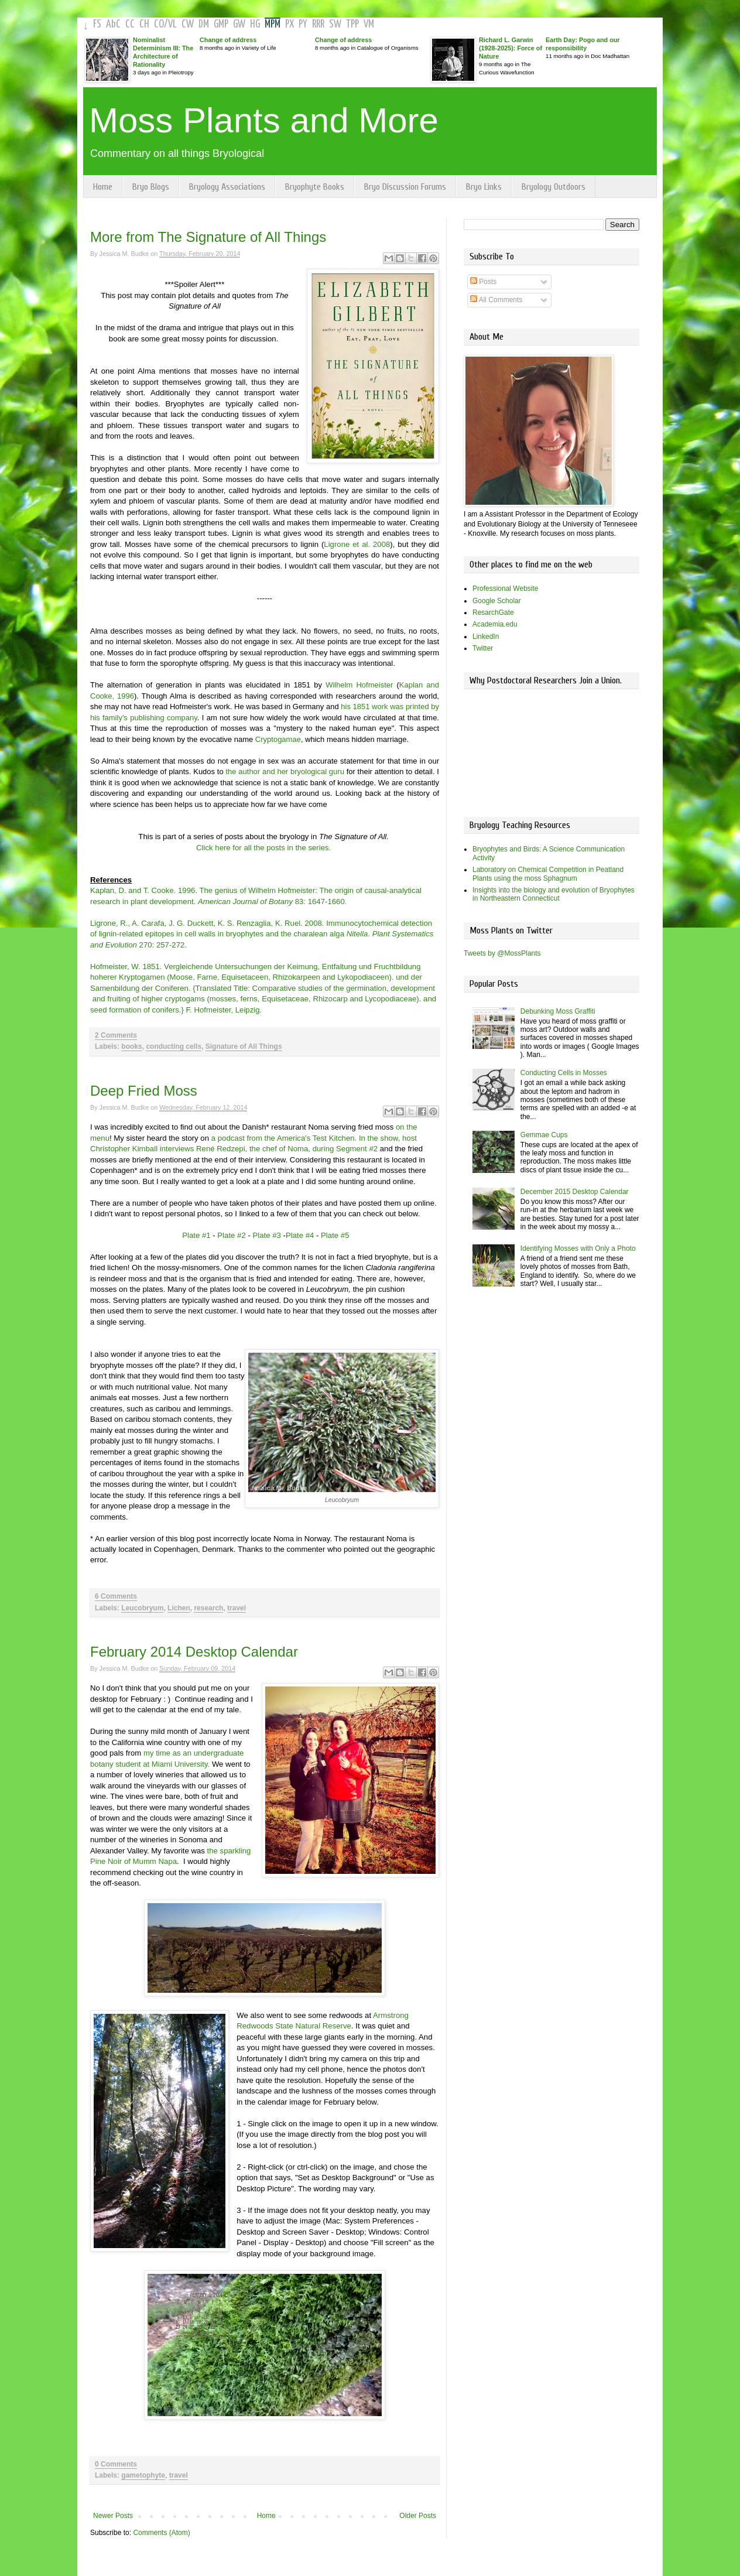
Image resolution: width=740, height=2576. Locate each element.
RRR (318, 24)
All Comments (496, 300)
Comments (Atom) (161, 2533)
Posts (483, 282)
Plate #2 (231, 1235)
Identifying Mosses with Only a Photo (578, 1248)
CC (130, 24)
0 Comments (116, 2464)
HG (255, 24)
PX (289, 24)
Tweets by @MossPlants (502, 953)
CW (187, 24)
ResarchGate (493, 612)
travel (236, 1608)
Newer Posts (113, 2516)
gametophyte (143, 2475)
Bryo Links (484, 187)
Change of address (228, 39)
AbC (113, 24)
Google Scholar (496, 601)
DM (203, 24)
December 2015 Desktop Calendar (574, 1192)
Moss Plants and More (263, 120)
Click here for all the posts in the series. (263, 847)
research (208, 1608)
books (131, 1046)
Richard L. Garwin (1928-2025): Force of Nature (510, 48)
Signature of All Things (243, 1046)
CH (144, 24)
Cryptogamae (277, 739)
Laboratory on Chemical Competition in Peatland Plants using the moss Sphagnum (547, 873)
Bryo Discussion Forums (405, 187)
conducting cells (173, 1046)
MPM (272, 24)
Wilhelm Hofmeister (359, 684)
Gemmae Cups (544, 1135)
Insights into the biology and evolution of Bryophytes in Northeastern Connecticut (553, 894)
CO (159, 24)
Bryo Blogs (150, 187)
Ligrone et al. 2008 (357, 544)
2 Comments (116, 1035)
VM (369, 24)
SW (335, 24)
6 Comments (116, 1596)
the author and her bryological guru (284, 771)
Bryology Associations (227, 187)
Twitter (482, 648)
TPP (352, 24)
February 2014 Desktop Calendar (194, 1652)
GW (239, 24)
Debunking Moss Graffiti (557, 1011)
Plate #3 (266, 1235)
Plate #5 (335, 1235)
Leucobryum (142, 1608)
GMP (221, 24)
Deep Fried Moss (143, 1091)
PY (303, 24)
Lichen (178, 1608)
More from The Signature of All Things (208, 237)
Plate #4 (300, 1235)
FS (97, 24)
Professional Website (505, 588)
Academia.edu (495, 624)
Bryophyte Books (314, 187)
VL (172, 24)
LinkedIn (485, 636)
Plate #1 (196, 1235)
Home (102, 187)
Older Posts (417, 2516)
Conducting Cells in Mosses (563, 1073)
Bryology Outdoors (553, 187)
